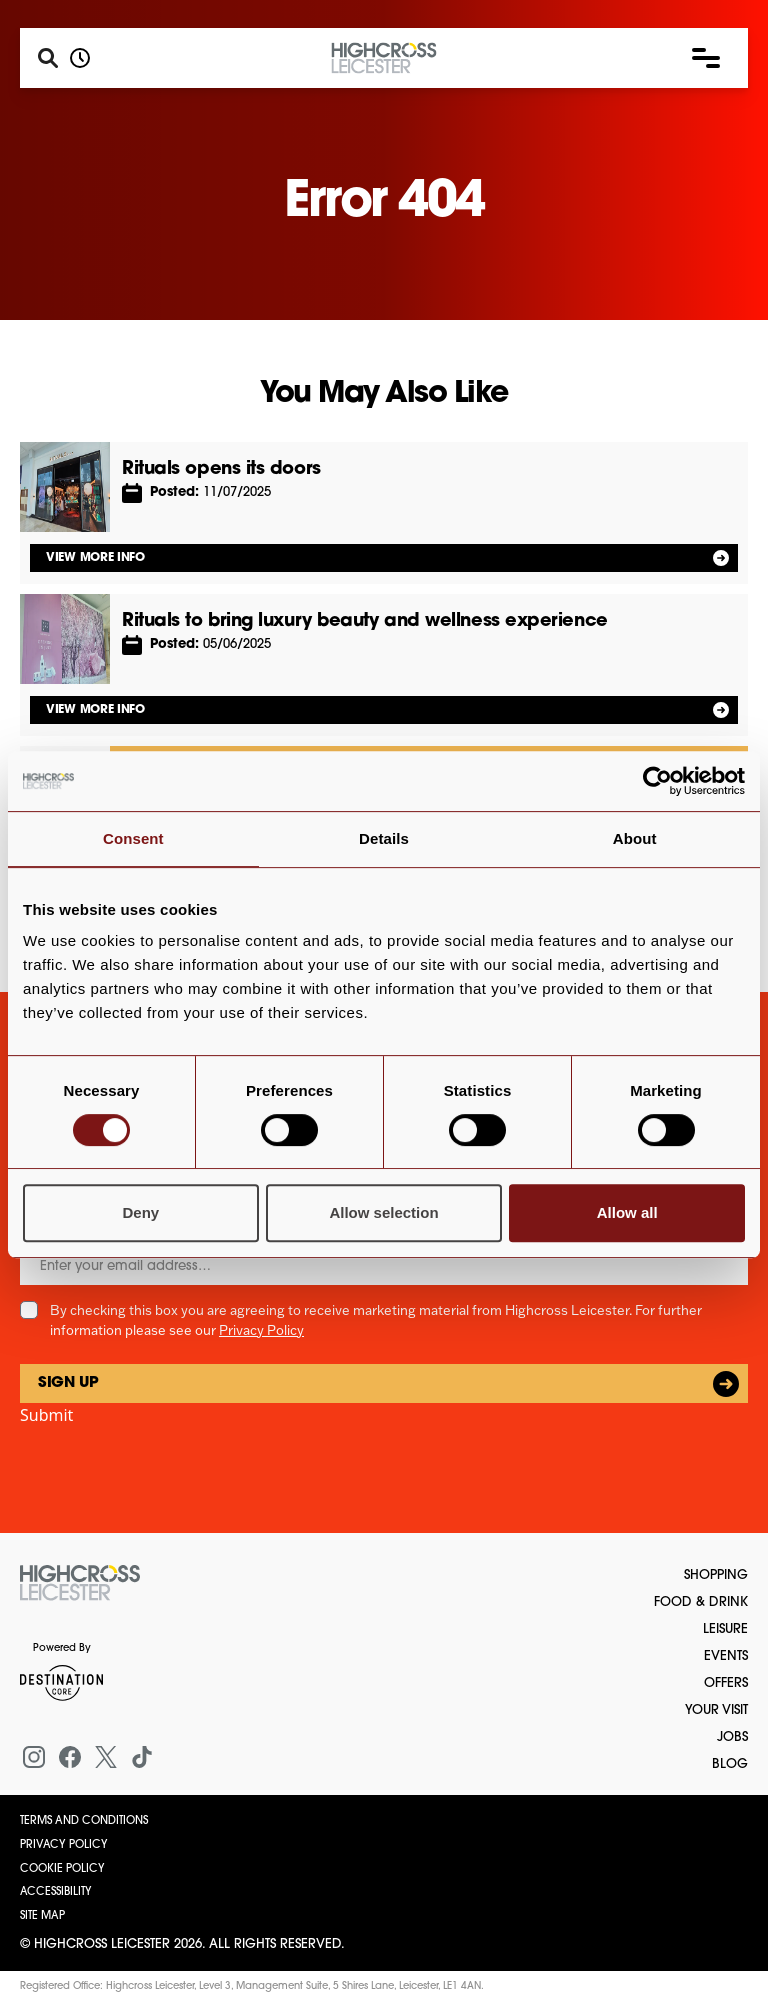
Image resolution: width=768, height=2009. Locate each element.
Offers (726, 1683)
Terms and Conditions (84, 1821)
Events (726, 1656)
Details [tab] (384, 838)
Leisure (725, 1629)
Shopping (716, 1575)
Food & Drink (701, 1602)
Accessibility (56, 1892)
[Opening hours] (80, 58)
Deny (140, 1212)
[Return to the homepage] (80, 1583)
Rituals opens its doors (221, 469)
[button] (706, 58)
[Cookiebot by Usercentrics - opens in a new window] (657, 781)
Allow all (627, 1212)
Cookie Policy (62, 1869)
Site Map (42, 1916)
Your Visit (716, 1710)
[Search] (48, 58)
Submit (46, 1415)
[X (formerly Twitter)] (106, 1757)
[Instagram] (34, 1757)
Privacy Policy (261, 1330)
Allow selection (383, 1212)
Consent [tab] (133, 838)
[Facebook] (70, 1757)
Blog (730, 1764)
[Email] (384, 1266)
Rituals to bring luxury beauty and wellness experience (365, 621)
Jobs (732, 1737)
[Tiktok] (142, 1757)
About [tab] (635, 838)
